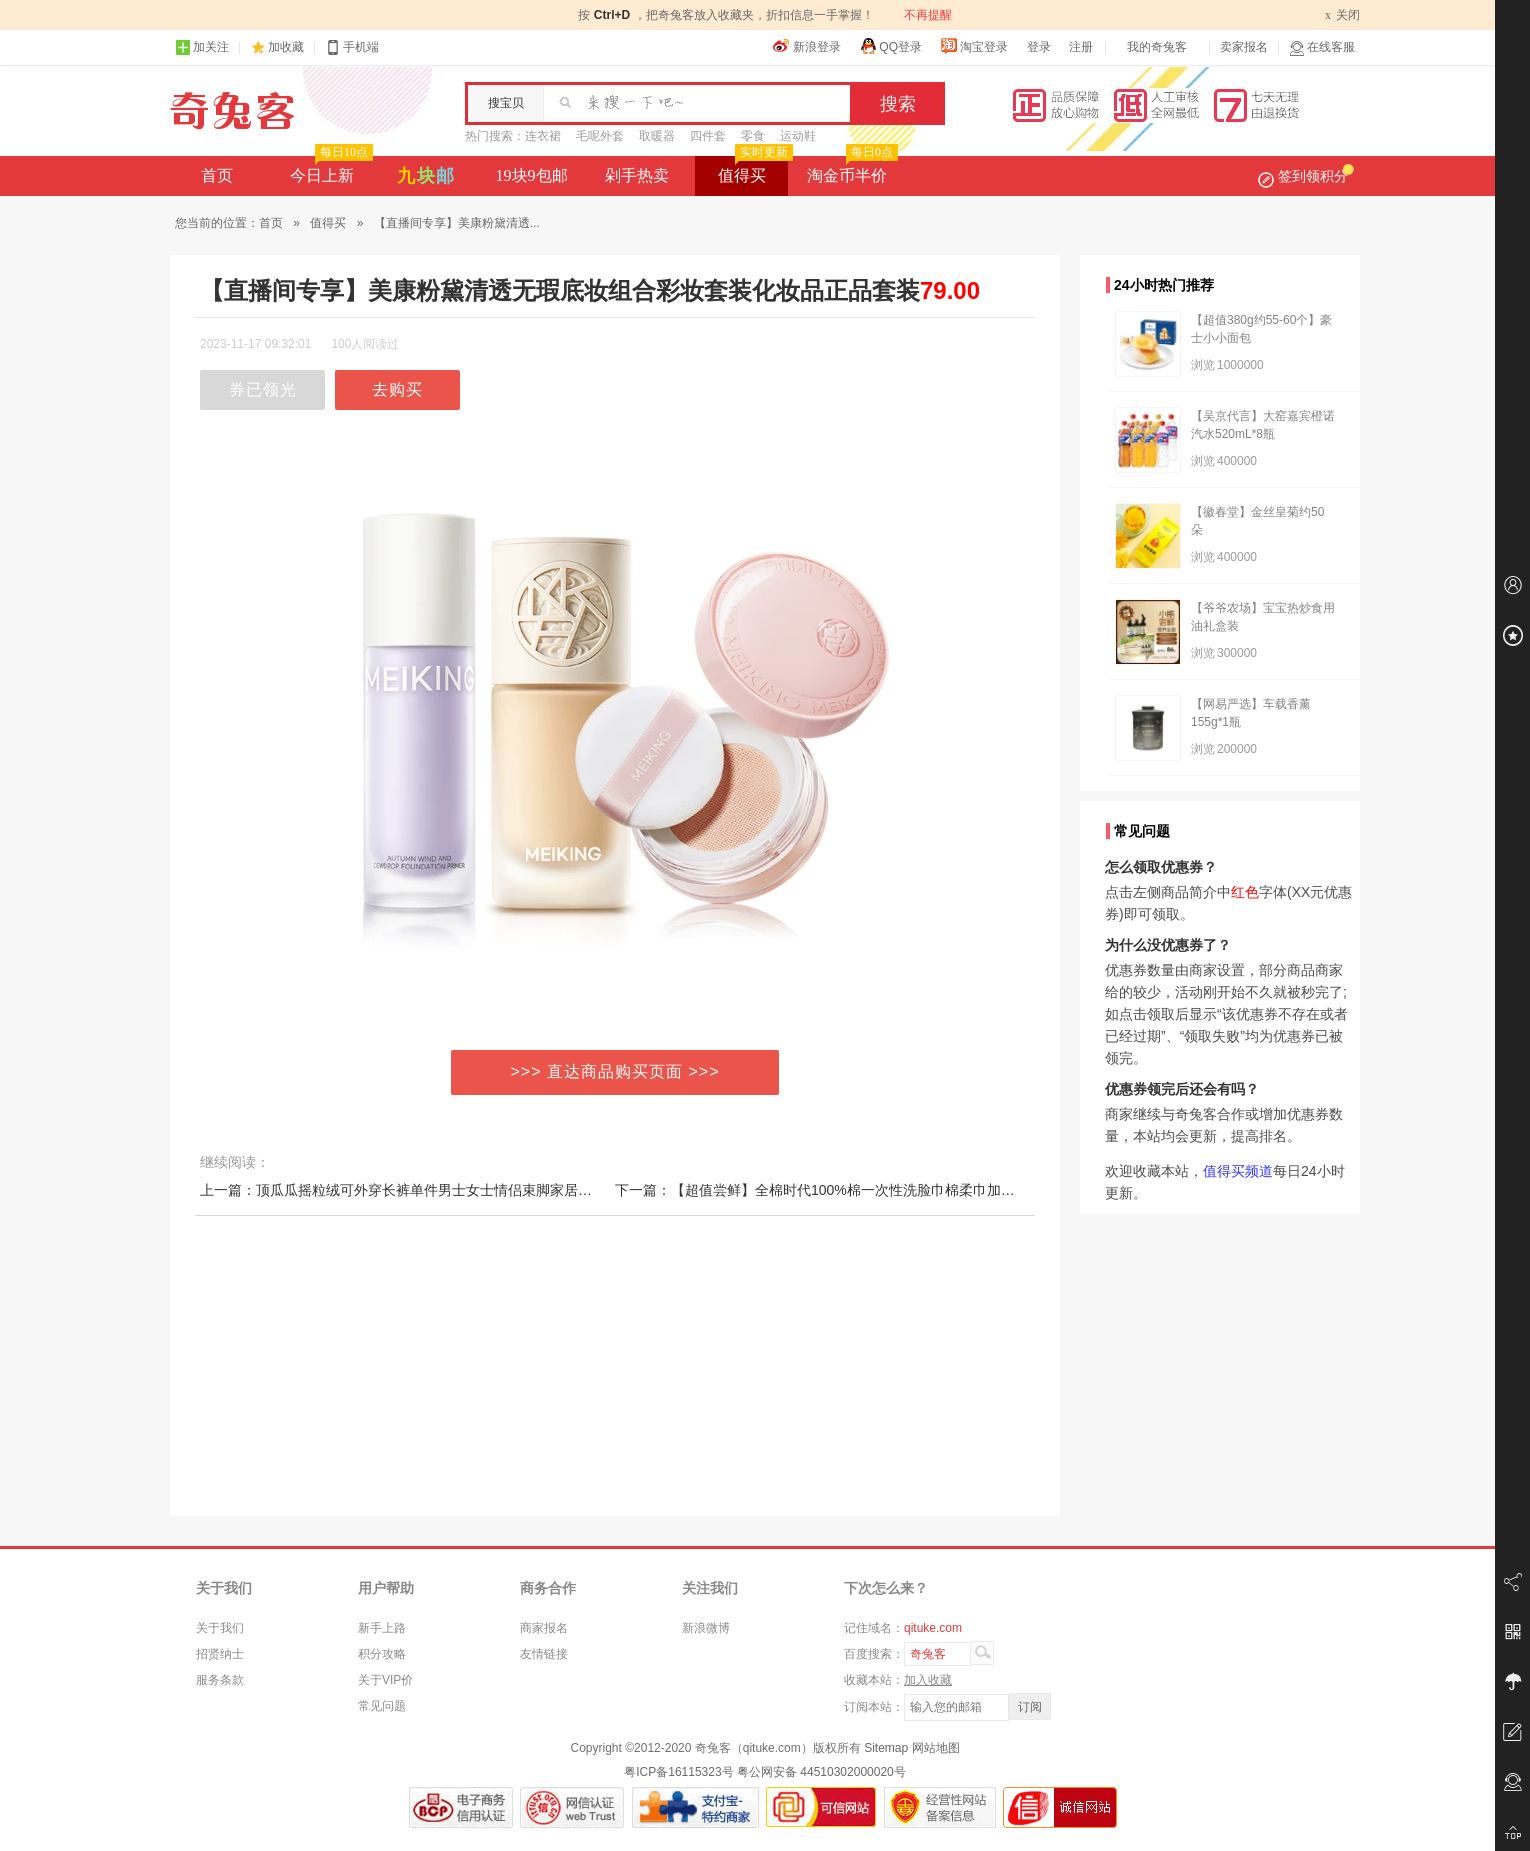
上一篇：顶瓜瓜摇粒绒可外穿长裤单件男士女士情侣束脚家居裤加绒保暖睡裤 (438, 1190)
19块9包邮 (532, 175)
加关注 (202, 47)
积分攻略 (382, 1654)
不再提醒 (928, 15)
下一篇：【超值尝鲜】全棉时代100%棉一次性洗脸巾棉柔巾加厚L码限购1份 (850, 1190)
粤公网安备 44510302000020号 (821, 1772)
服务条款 (220, 1680)
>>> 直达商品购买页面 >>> (615, 1071)
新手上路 (382, 1628)
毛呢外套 (600, 136)
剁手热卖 (637, 175)
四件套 (708, 136)
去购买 (397, 389)
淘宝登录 (974, 46)
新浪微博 (706, 1628)
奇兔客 (232, 111)
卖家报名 (1244, 47)
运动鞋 (798, 136)
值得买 (753, 170)
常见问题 (382, 1706)
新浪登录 (807, 46)
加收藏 (286, 47)
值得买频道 (1238, 1171)
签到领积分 (1306, 176)
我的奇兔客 (1157, 47)
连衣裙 (543, 136)
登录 (1039, 47)
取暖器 (657, 136)
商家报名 (544, 1628)
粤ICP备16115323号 (678, 1772)
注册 (1081, 47)
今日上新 (329, 170)
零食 (753, 136)
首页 (217, 175)
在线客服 (1322, 47)
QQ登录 (890, 46)
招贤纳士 (220, 1654)
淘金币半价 (850, 170)
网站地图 (936, 1748)
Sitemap (886, 1748)
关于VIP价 (385, 1680)
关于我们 (220, 1628)
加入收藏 (928, 1680)
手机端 (352, 47)
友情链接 (544, 1654)
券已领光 (263, 389)
